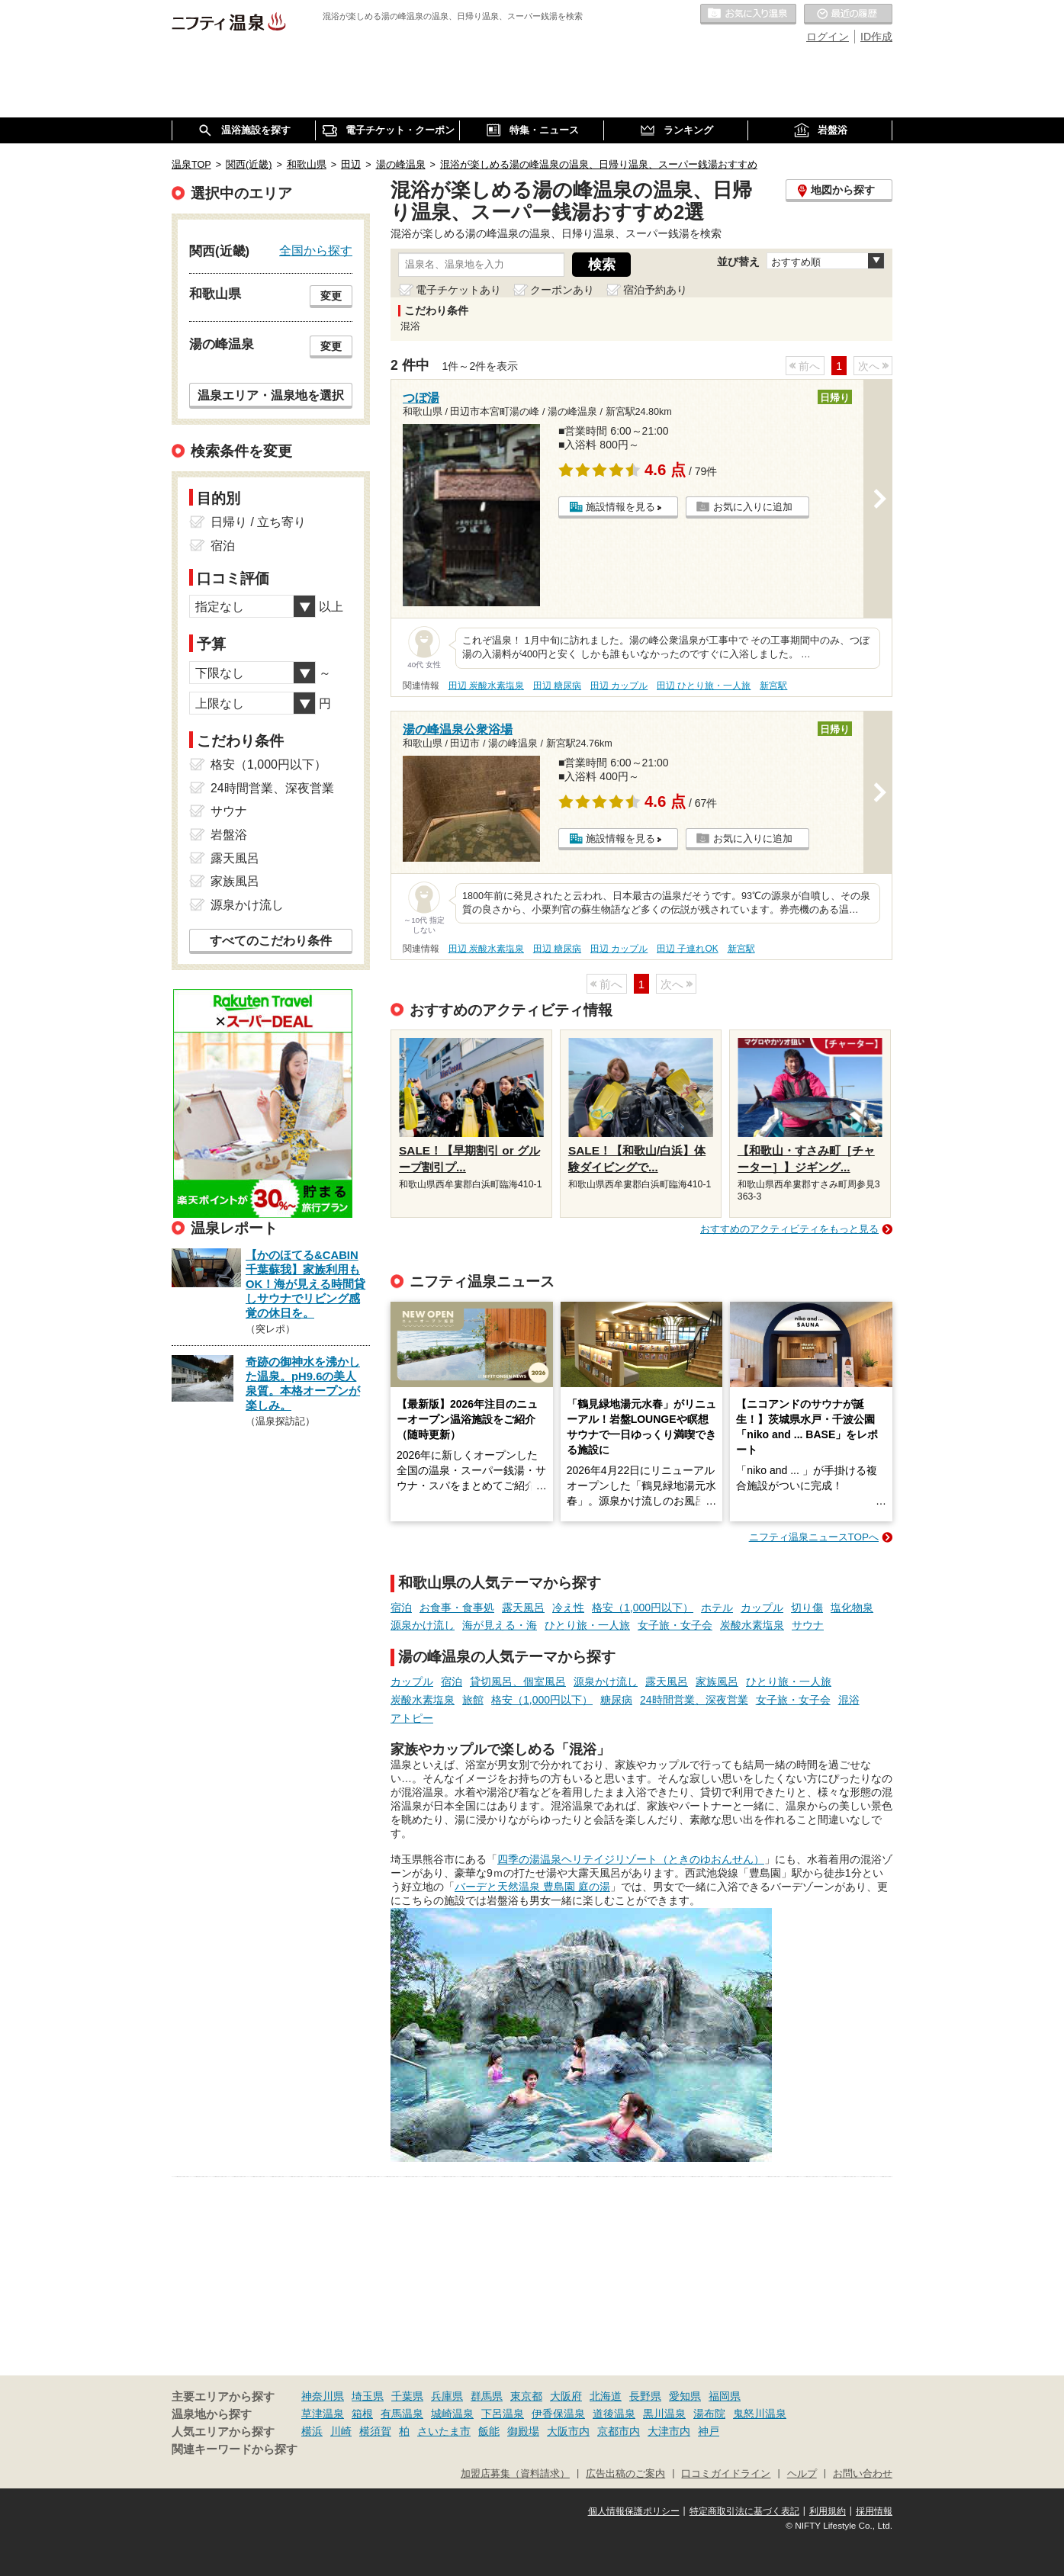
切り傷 (807, 1607)
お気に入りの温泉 (748, 14)
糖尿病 (616, 1700)
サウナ (808, 1625)
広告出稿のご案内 (625, 2473)
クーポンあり (562, 290)
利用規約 (827, 2511)
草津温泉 (322, 2413)
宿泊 (401, 1607)
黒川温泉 (664, 2413)
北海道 (606, 2396)
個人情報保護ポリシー (634, 2511)
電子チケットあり (458, 290)
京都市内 (618, 2431)
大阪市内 (568, 2431)
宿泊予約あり (655, 290)
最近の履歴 (848, 14)
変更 (331, 296)
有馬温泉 (402, 2413)
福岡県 (725, 2396)
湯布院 (709, 2413)
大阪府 (566, 2396)
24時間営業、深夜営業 (694, 1700)
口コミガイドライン (725, 2473)
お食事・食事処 (456, 1607)
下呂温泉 (502, 2413)
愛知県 (685, 2396)
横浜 (312, 2431)
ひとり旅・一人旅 (587, 1625)
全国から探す (315, 250)
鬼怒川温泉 (759, 2413)
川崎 (341, 2431)
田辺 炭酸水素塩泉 (486, 685)
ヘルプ (802, 2473)
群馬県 (487, 2396)
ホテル (717, 1607)
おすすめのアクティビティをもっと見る (789, 1229)
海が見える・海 (499, 1625)
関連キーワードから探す (234, 2449)
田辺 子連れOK (687, 948)
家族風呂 (717, 1681)
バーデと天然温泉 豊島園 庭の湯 (532, 1887)
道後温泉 (614, 2413)
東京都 (526, 2396)
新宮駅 (773, 685)
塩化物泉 (852, 1607)
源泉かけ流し (423, 1625)
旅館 (473, 1700)
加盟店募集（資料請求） (515, 2473)
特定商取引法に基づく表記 (744, 2511)
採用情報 (874, 2511)
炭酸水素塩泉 (752, 1625)
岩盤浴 (229, 834)
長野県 (645, 2396)
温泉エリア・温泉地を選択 (271, 395)
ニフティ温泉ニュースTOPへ (814, 1537)
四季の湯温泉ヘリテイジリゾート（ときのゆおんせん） (630, 1859)
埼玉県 (368, 2396)
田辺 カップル (619, 685)
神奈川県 (322, 2396)
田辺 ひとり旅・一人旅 (704, 685)
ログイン (827, 37)
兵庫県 (447, 2396)
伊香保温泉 (558, 2413)
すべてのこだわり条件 (271, 940)
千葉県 (407, 2396)
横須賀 (375, 2431)
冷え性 (568, 1607)
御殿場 (523, 2431)
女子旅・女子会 (675, 1625)
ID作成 (876, 37)
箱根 (362, 2413)
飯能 (489, 2431)
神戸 (708, 2431)
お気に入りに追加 (752, 506)
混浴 (849, 1700)
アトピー (412, 1718)
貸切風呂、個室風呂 (518, 1681)
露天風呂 (523, 1607)
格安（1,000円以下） (642, 1607)
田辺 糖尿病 (557, 685)
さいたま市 (444, 2431)
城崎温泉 (452, 2413)
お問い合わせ (862, 2473)
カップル (762, 1607)
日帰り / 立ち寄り (258, 522)
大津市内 (669, 2431)
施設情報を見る (620, 506)
